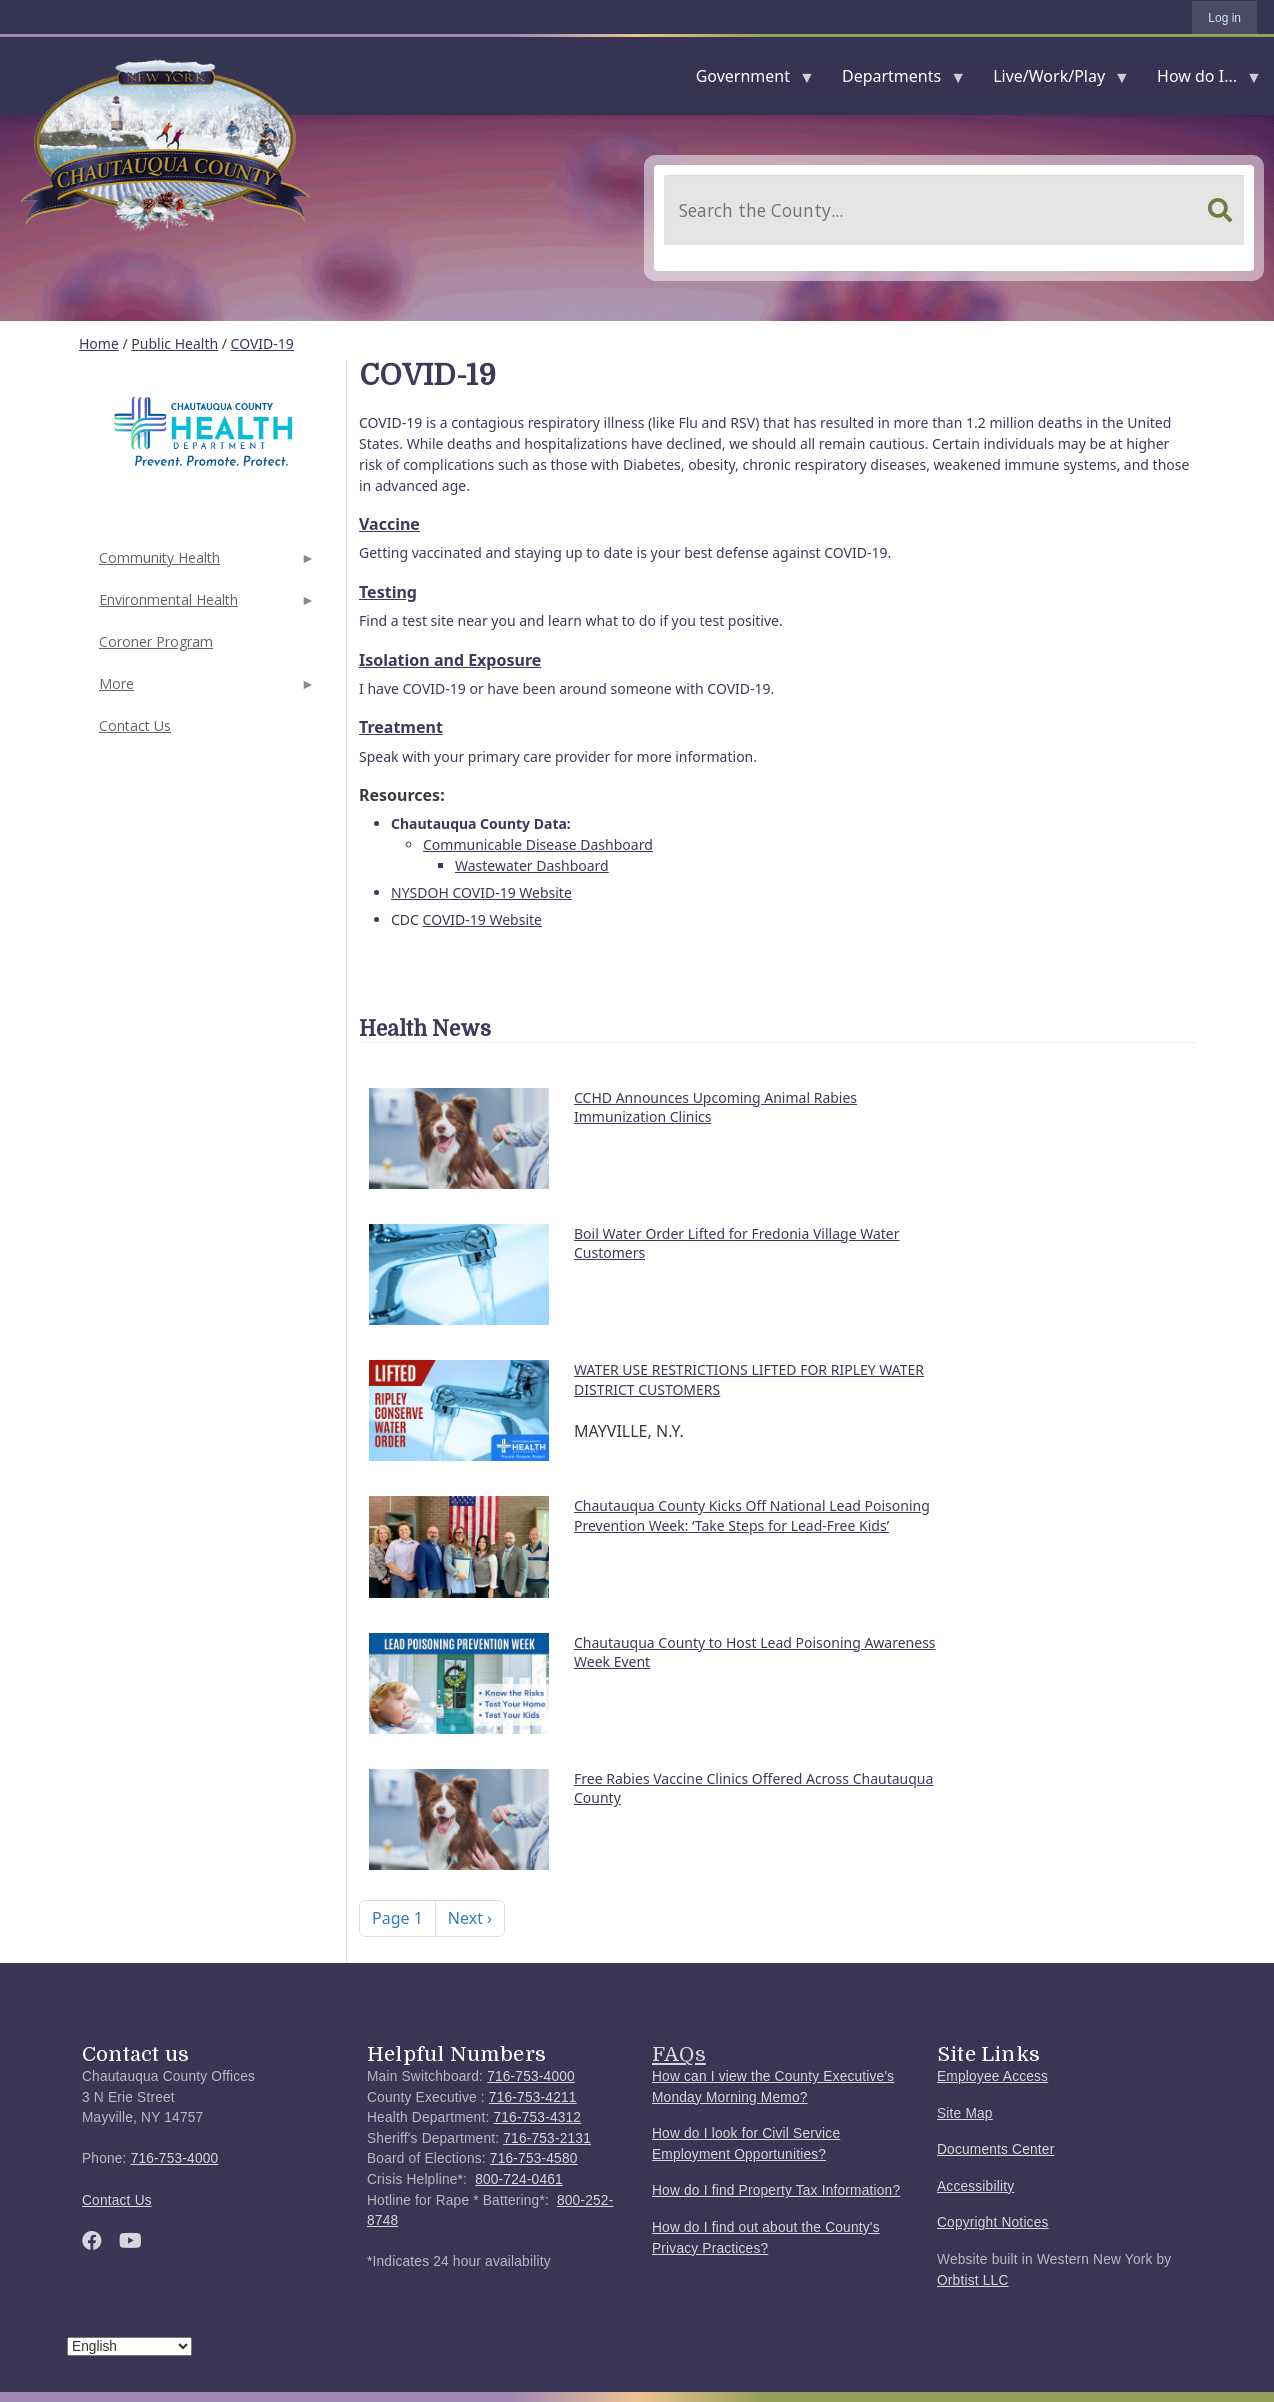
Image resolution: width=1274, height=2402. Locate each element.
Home (99, 343)
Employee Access (992, 2076)
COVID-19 (262, 343)
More (205, 689)
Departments (895, 80)
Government (747, 80)
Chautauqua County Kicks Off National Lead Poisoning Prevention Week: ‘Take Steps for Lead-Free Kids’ (752, 1515)
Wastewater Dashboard (532, 865)
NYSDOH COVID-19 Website (481, 892)
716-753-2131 (547, 2138)
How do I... (1201, 80)
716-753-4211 (533, 2097)
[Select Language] (129, 2346)
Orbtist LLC (973, 2280)
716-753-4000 (175, 2158)
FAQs (679, 2054)
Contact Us (135, 725)
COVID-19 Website (482, 919)
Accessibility (975, 2186)
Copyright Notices (993, 2222)
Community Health (205, 563)
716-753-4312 (537, 2117)
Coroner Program (156, 641)
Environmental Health (205, 605)
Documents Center (995, 2149)
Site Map (965, 2113)
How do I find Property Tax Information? (776, 2190)
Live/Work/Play (1053, 80)
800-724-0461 (519, 2179)
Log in (1224, 18)
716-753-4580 (534, 2158)
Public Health (174, 343)
